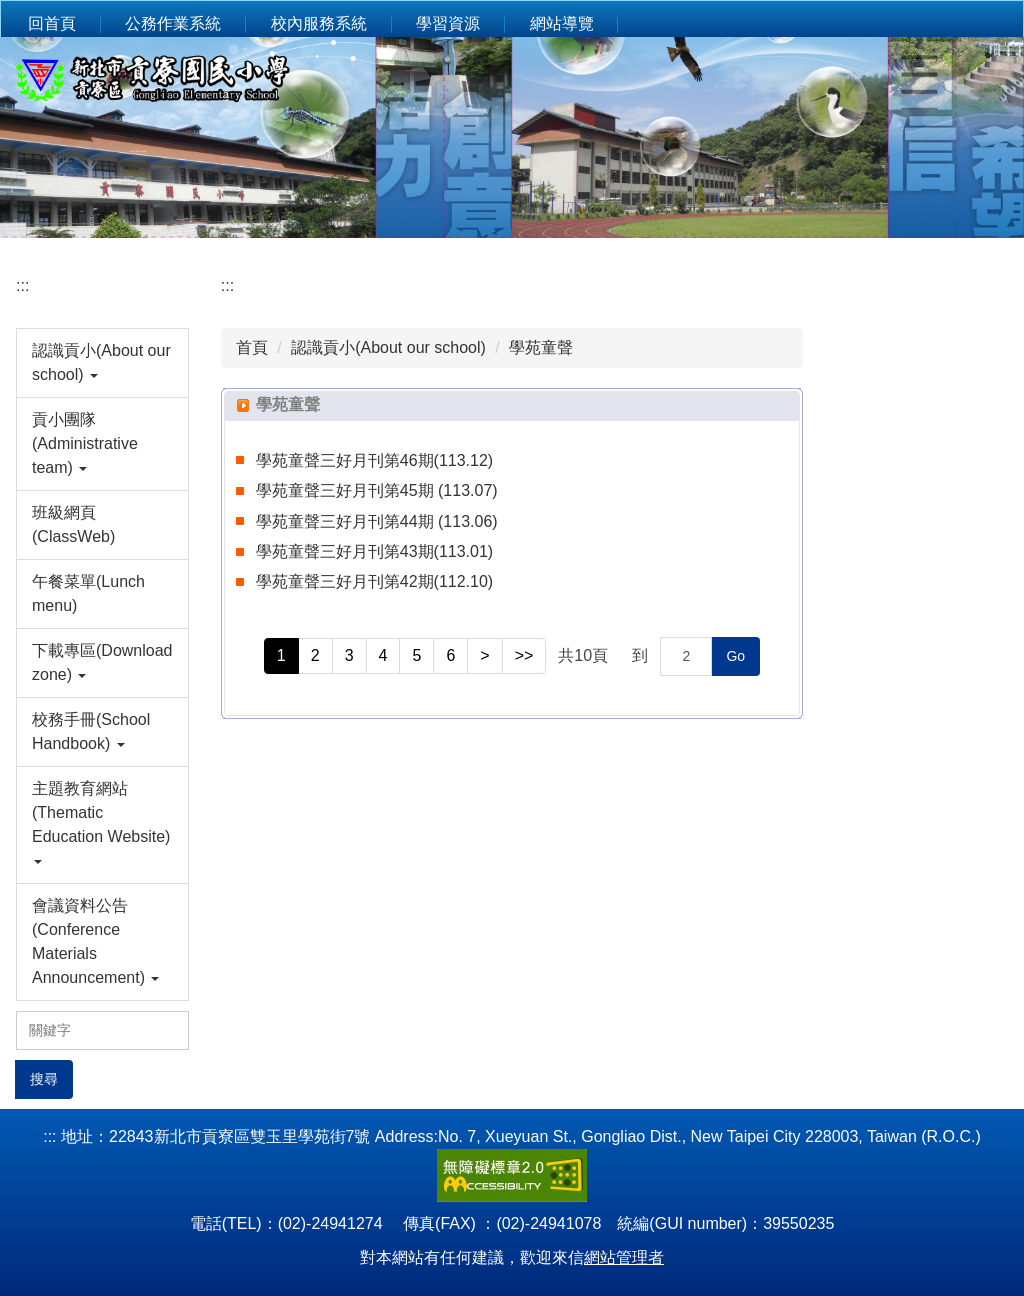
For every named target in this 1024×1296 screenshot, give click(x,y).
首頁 (252, 347)
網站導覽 (562, 23)
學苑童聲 (541, 347)
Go (735, 656)
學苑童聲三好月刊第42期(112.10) (374, 581)
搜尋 (44, 1079)
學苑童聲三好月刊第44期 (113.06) (377, 521)
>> (524, 655)
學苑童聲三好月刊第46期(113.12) (374, 460)
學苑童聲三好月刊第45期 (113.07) (377, 490)
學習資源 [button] (448, 23)
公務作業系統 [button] (173, 23)
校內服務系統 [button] (319, 23)
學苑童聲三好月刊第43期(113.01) (374, 551)
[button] (102, 363)
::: (22, 285)
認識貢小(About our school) (388, 347)
